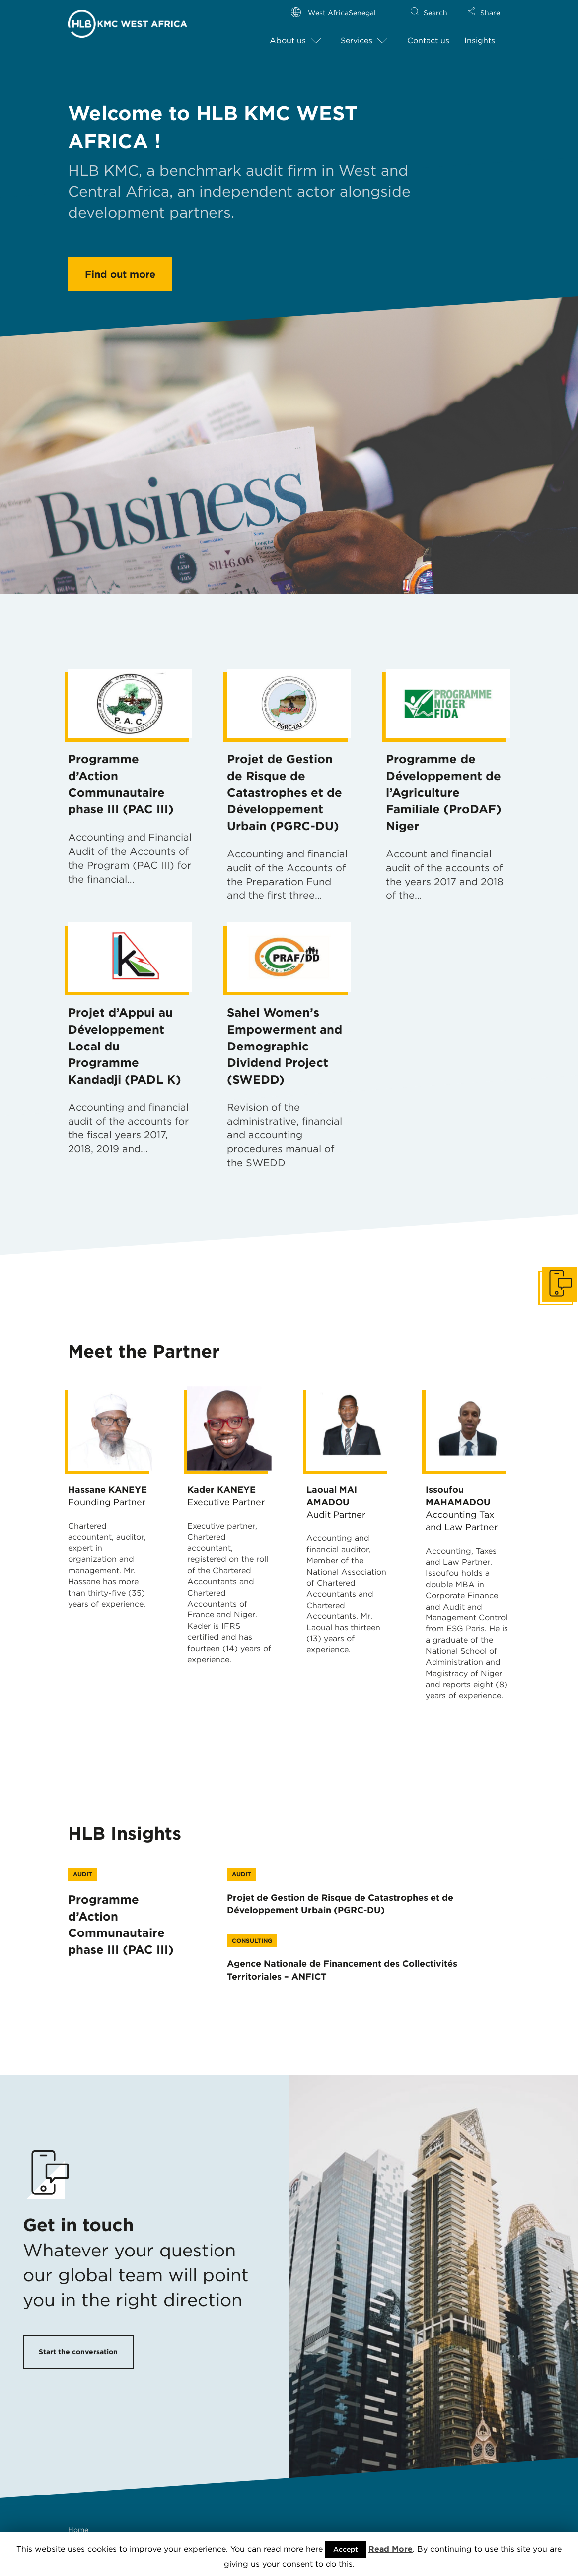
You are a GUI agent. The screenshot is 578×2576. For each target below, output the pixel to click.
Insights (479, 40)
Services (356, 40)
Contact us (428, 40)
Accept (345, 2549)
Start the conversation (78, 2352)
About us (288, 40)
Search (435, 13)
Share (490, 13)
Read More (390, 2549)
